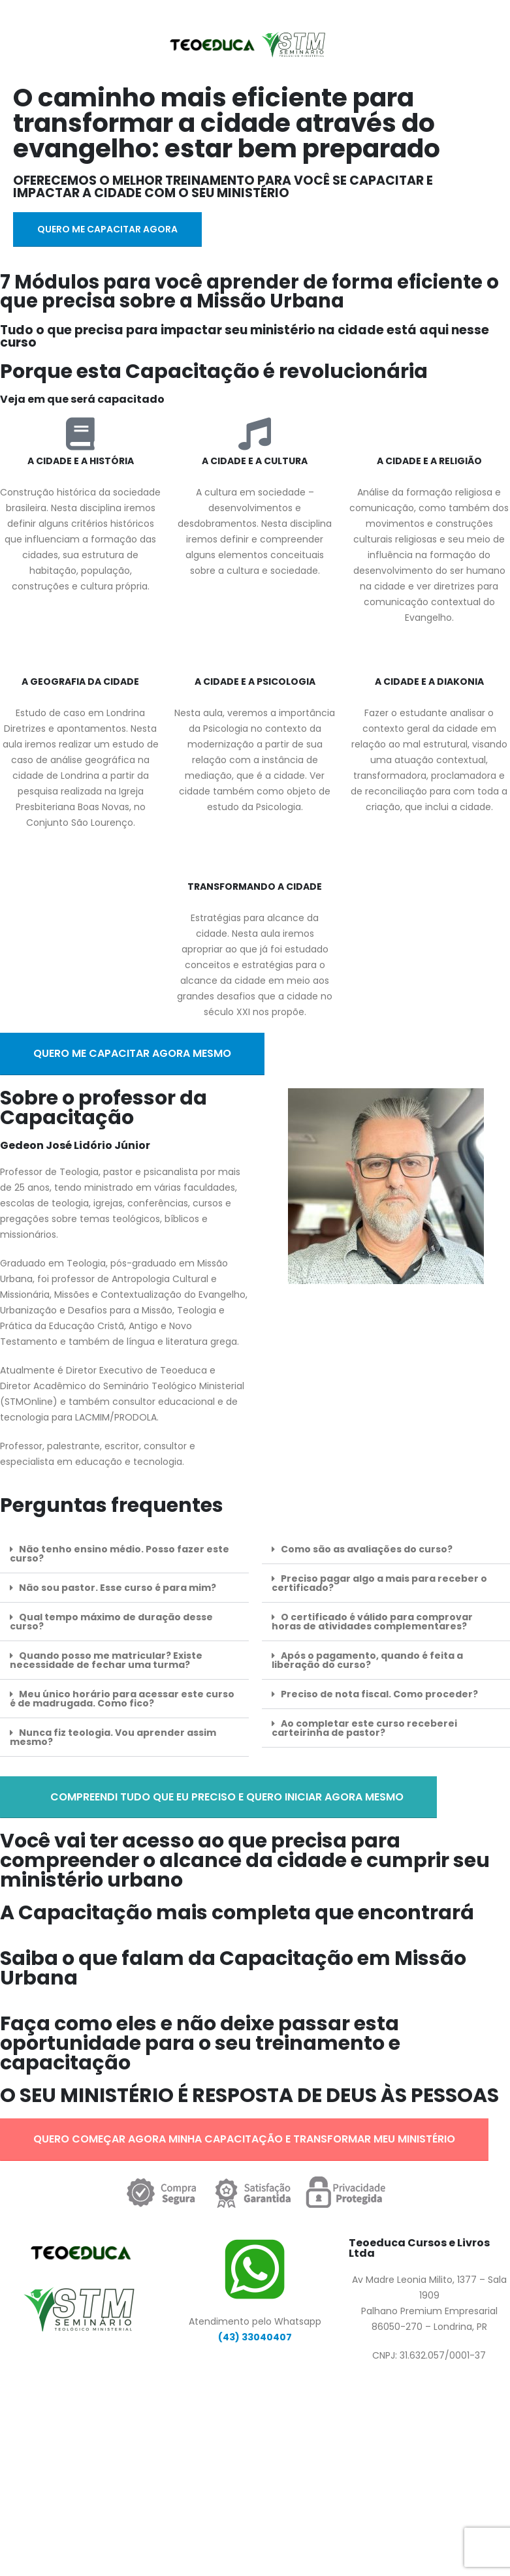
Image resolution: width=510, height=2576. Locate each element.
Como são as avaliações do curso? (367, 1549)
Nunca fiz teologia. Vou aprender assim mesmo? (113, 1737)
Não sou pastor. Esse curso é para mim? (117, 1587)
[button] (124, 1554)
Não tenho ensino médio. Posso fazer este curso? (119, 1554)
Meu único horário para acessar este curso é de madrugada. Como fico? (122, 1699)
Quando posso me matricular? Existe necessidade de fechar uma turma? (106, 1660)
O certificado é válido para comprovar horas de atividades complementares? (372, 1621)
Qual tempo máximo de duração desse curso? (111, 1621)
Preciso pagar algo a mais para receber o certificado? (379, 1583)
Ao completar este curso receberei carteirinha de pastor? (364, 1728)
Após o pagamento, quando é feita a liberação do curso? (367, 1660)
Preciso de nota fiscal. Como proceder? (379, 1694)
